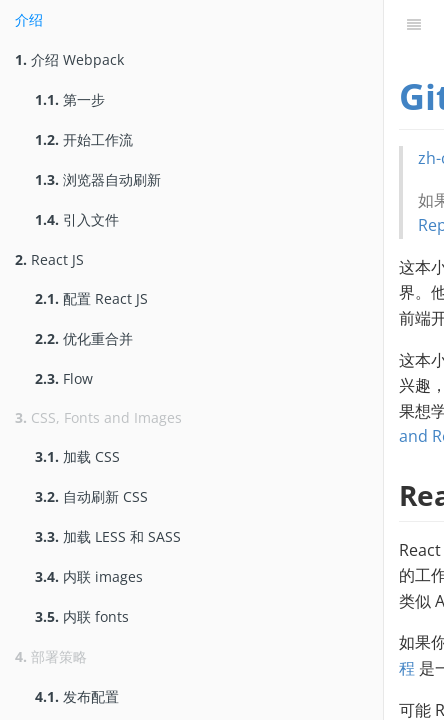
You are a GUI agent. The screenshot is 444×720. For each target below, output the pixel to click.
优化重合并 (84, 338)
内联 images (89, 576)
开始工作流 (84, 139)
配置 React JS (91, 298)
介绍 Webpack (69, 59)
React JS (49, 259)
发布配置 (77, 696)
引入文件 (77, 219)
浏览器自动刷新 (98, 179)
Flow (64, 378)
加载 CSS (77, 456)
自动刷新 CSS (91, 496)
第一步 (70, 99)
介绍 (29, 19)
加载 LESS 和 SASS (108, 536)
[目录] (414, 25)
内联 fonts (82, 616)
